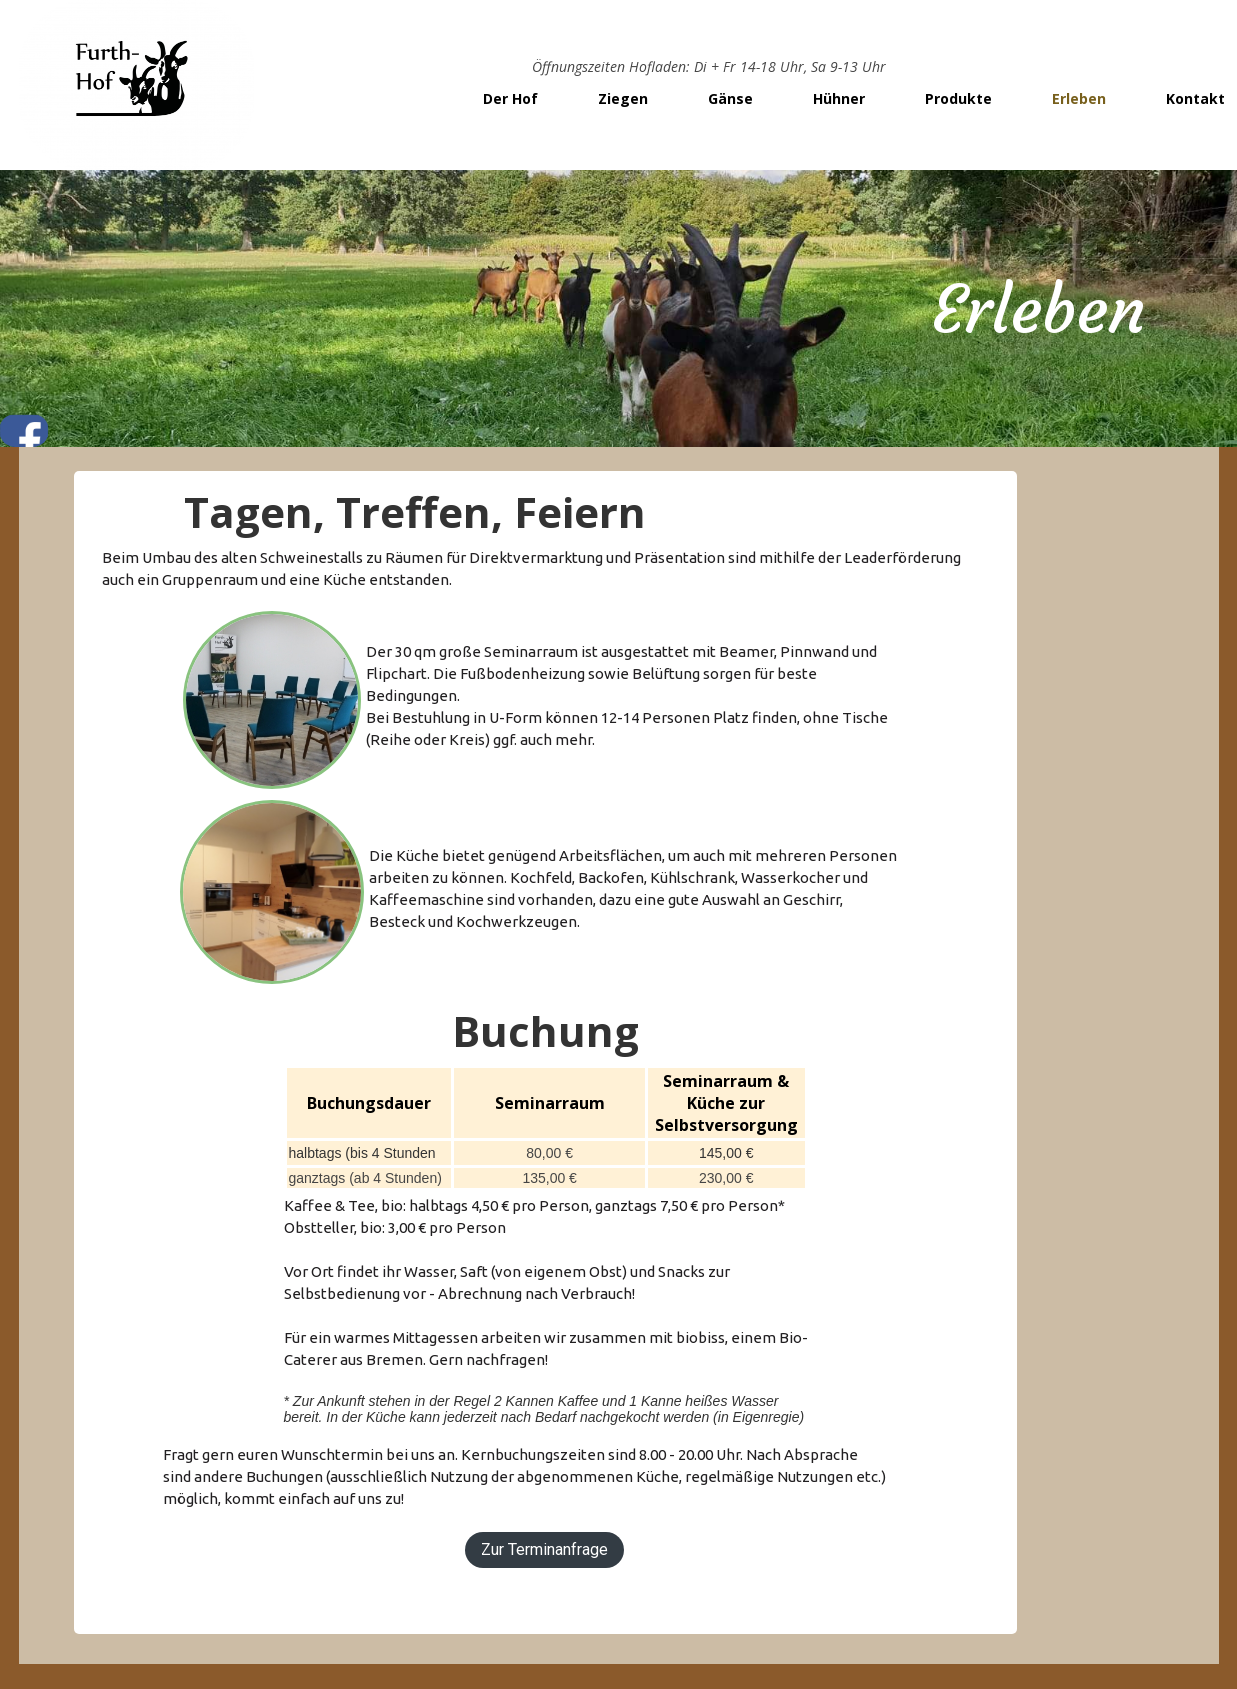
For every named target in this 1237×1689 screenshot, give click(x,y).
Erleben (1079, 98)
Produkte (958, 98)
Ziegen (623, 98)
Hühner (839, 98)
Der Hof (510, 98)
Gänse (730, 98)
